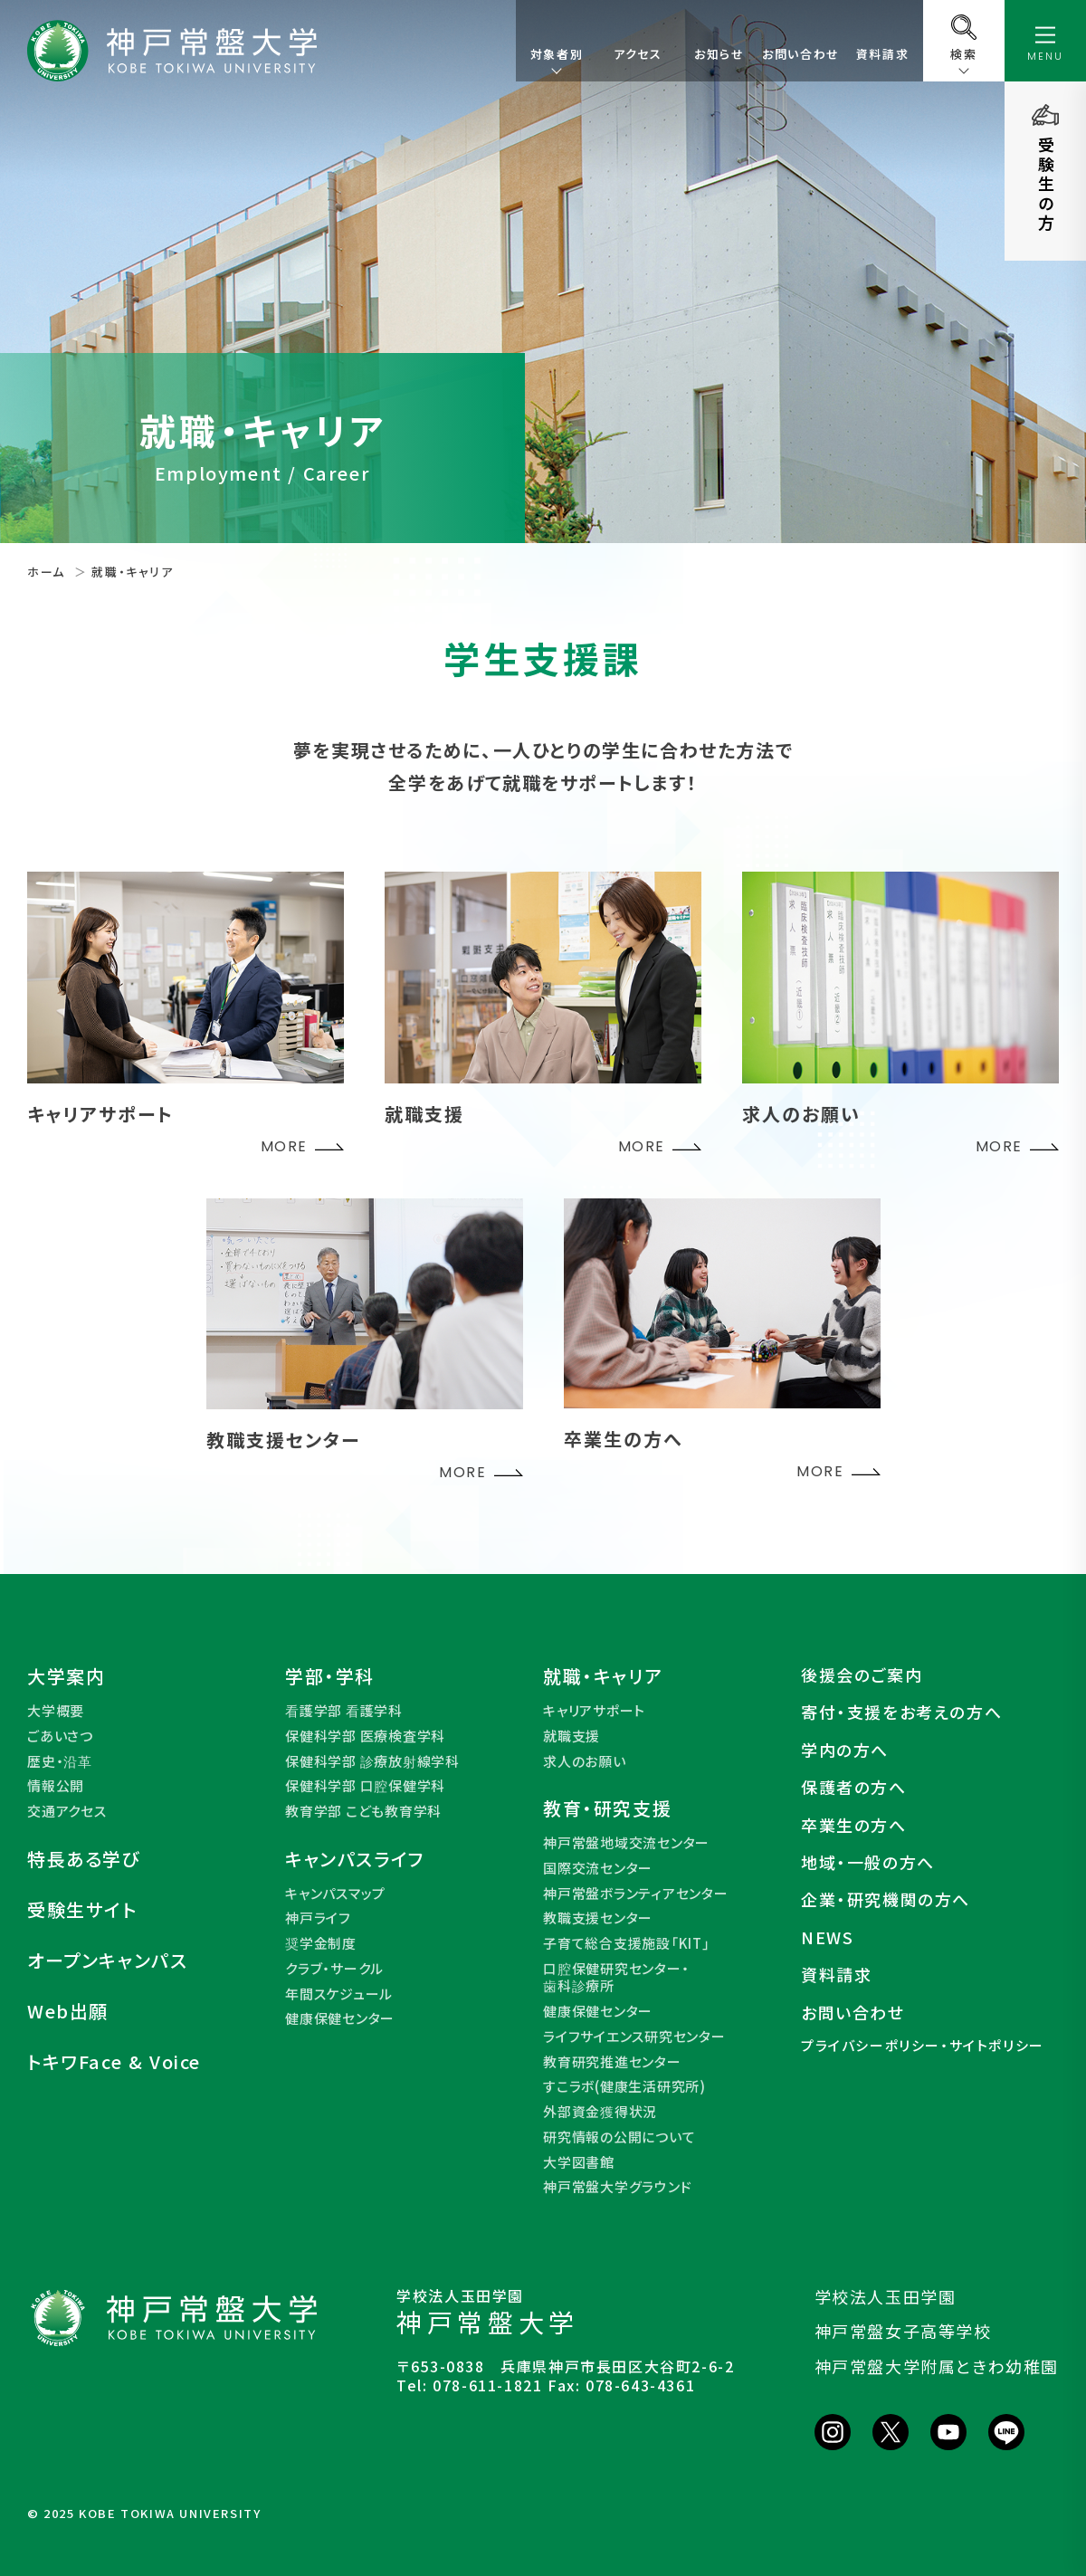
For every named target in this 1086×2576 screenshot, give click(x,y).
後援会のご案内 (861, 1675)
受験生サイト (82, 1910)
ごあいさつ (60, 1736)
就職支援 (571, 1736)
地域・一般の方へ (868, 1862)
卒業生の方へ (854, 1825)
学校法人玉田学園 (885, 2296)
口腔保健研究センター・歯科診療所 (616, 1977)
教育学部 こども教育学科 (363, 1811)
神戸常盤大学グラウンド (617, 2187)
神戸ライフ (318, 1918)
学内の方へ (845, 1750)
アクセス (638, 53)
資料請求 (882, 53)
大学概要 (55, 1711)
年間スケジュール (339, 1994)
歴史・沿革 (59, 1761)
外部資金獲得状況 (600, 2112)
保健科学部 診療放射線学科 (372, 1761)
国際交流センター (598, 1868)
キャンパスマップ (335, 1893)
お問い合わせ (801, 53)
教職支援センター (598, 1918)
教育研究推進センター (612, 2062)
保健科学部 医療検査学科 (365, 1736)
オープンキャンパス (107, 1960)
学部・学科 (330, 1676)
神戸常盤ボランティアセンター (636, 1893)
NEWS (827, 1937)
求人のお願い (584, 1761)
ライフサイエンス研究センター (634, 2036)
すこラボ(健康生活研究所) (624, 2086)
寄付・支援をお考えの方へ (901, 1712)
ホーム (46, 571)
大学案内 (66, 1676)
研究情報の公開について (619, 2137)
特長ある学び (84, 1859)
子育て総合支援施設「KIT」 (626, 1943)
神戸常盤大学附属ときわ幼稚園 (936, 2366)
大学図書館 (578, 2162)
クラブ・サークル (334, 1969)
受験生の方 (1046, 185)
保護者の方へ (854, 1787)
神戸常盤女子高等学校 (903, 2330)
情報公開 (55, 1786)
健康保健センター (340, 2018)
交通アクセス (67, 1811)
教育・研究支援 (607, 1808)
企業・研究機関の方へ (885, 1899)
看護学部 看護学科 (344, 1711)
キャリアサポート (594, 1711)
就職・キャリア (602, 1676)
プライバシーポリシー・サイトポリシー (922, 2046)
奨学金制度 (321, 1943)
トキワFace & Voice (114, 2062)
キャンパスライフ (355, 1859)
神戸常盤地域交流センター (626, 1843)
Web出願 (68, 2011)
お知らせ (719, 53)
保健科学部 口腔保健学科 (365, 1786)
